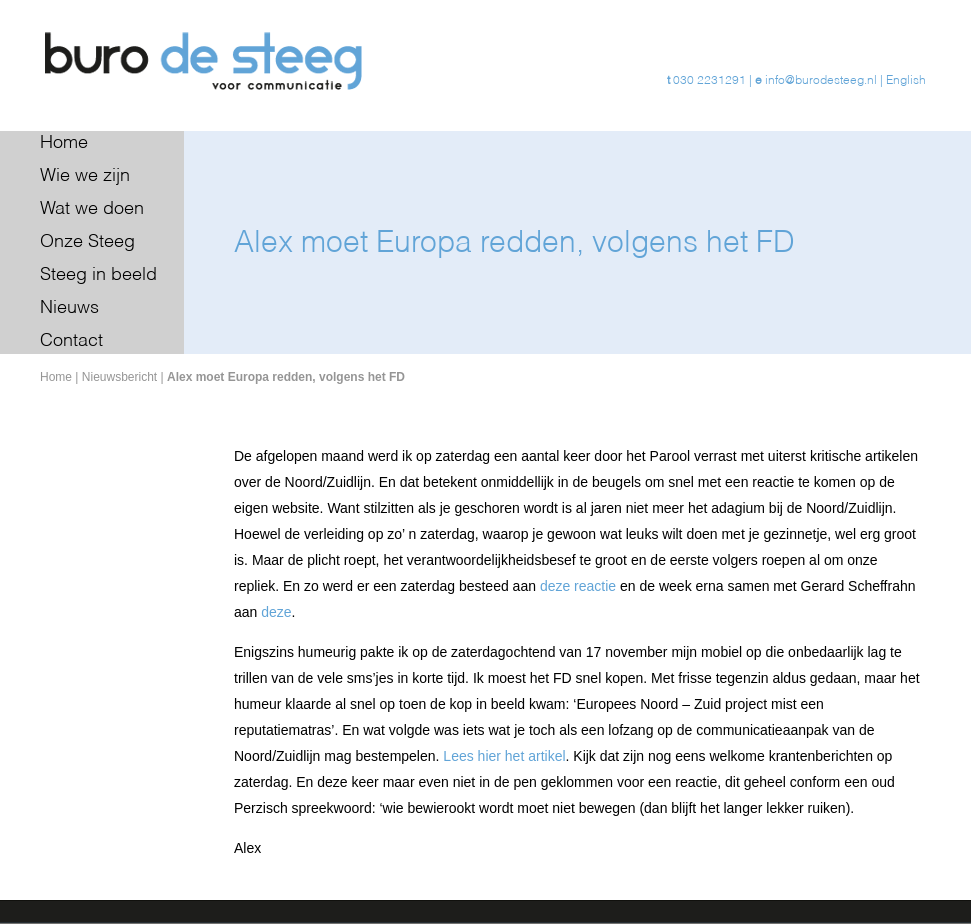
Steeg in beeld (98, 275)
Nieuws (69, 308)
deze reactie (578, 586)
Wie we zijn (85, 176)
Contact (71, 341)
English (906, 81)
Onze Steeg (87, 242)
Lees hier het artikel (504, 756)
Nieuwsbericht (119, 377)
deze (276, 612)
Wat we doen (92, 209)
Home (64, 143)
